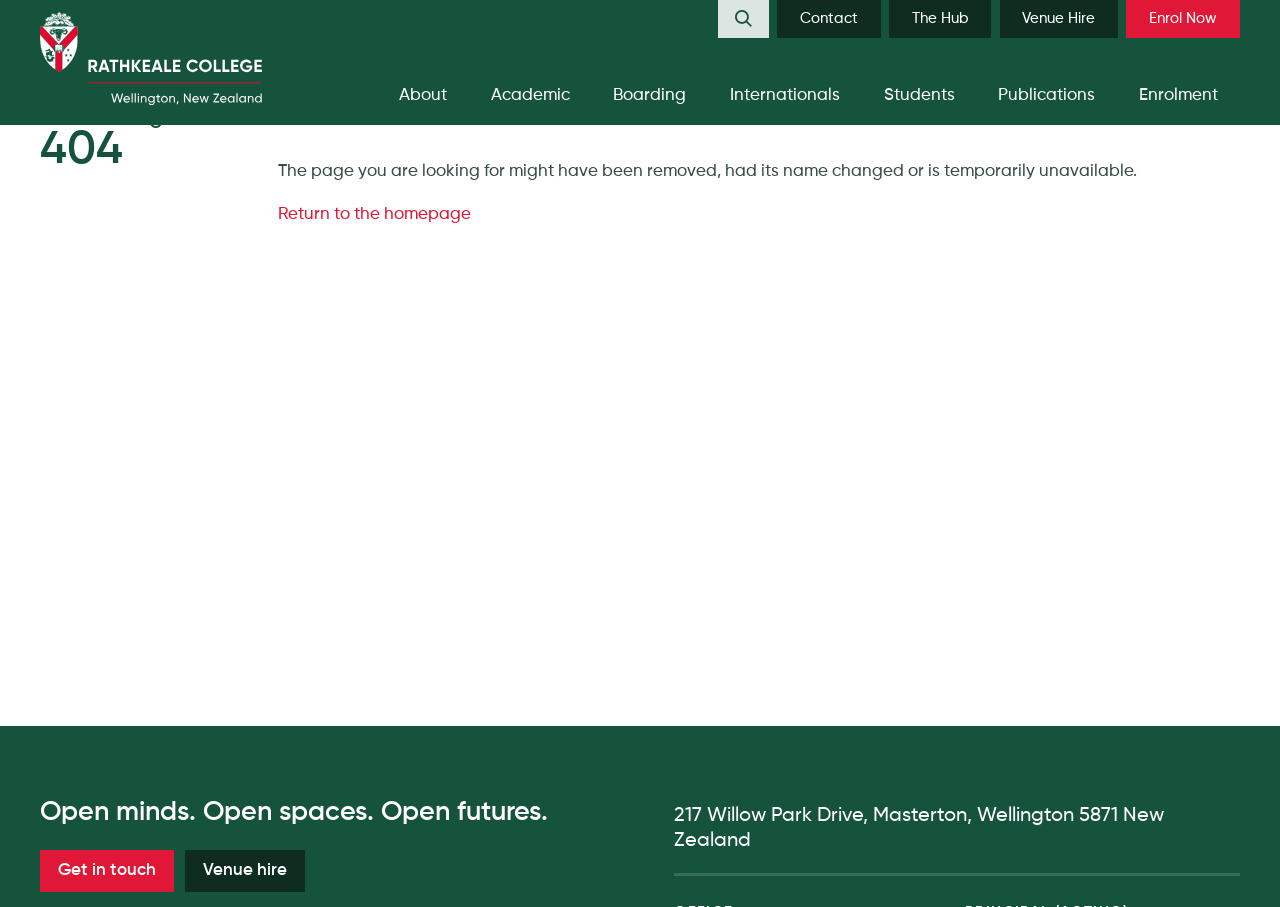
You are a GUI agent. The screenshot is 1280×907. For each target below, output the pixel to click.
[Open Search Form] (743, 19)
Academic (530, 95)
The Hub (940, 18)
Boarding (649, 95)
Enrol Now (1183, 18)
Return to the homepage (374, 214)
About (423, 95)
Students (919, 95)
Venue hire (245, 870)
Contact (829, 18)
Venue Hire (1058, 18)
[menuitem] (743, 19)
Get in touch (107, 870)
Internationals (785, 95)
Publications (1046, 95)
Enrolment (1178, 95)
